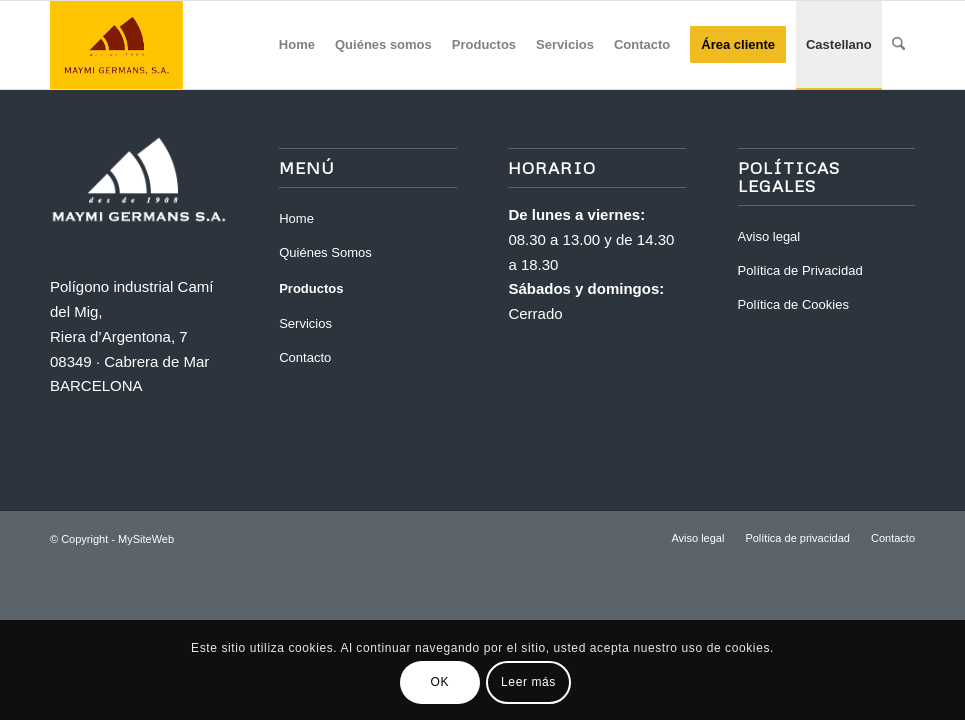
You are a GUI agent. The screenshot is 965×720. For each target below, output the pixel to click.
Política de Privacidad (800, 270)
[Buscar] (898, 45)
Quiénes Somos (325, 252)
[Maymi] (146, 45)
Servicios (305, 323)
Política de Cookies (793, 304)
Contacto (305, 357)
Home (296, 218)
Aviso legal (769, 236)
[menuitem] (297, 45)
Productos (311, 288)
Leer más (528, 682)
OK (440, 682)
